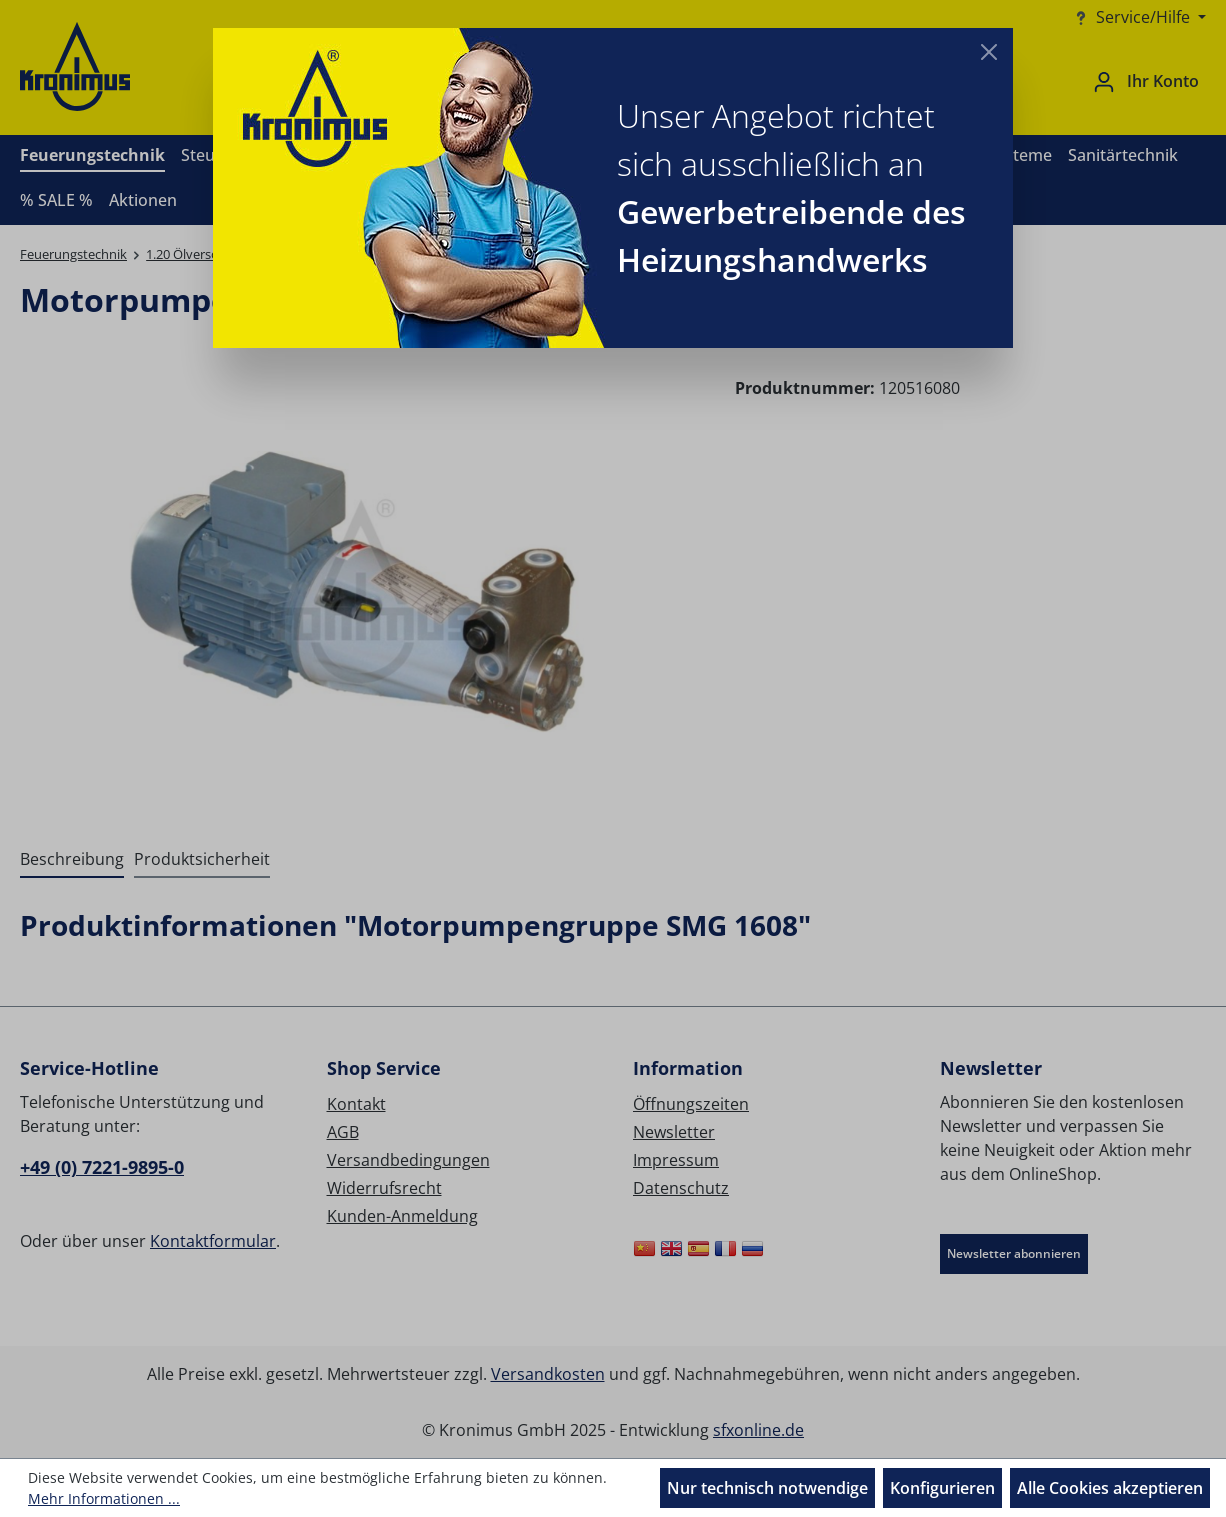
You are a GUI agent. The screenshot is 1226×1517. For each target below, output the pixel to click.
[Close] (989, 52)
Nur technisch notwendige (767, 1488)
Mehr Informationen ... (104, 1498)
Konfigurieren (942, 1488)
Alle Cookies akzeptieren (1110, 1488)
